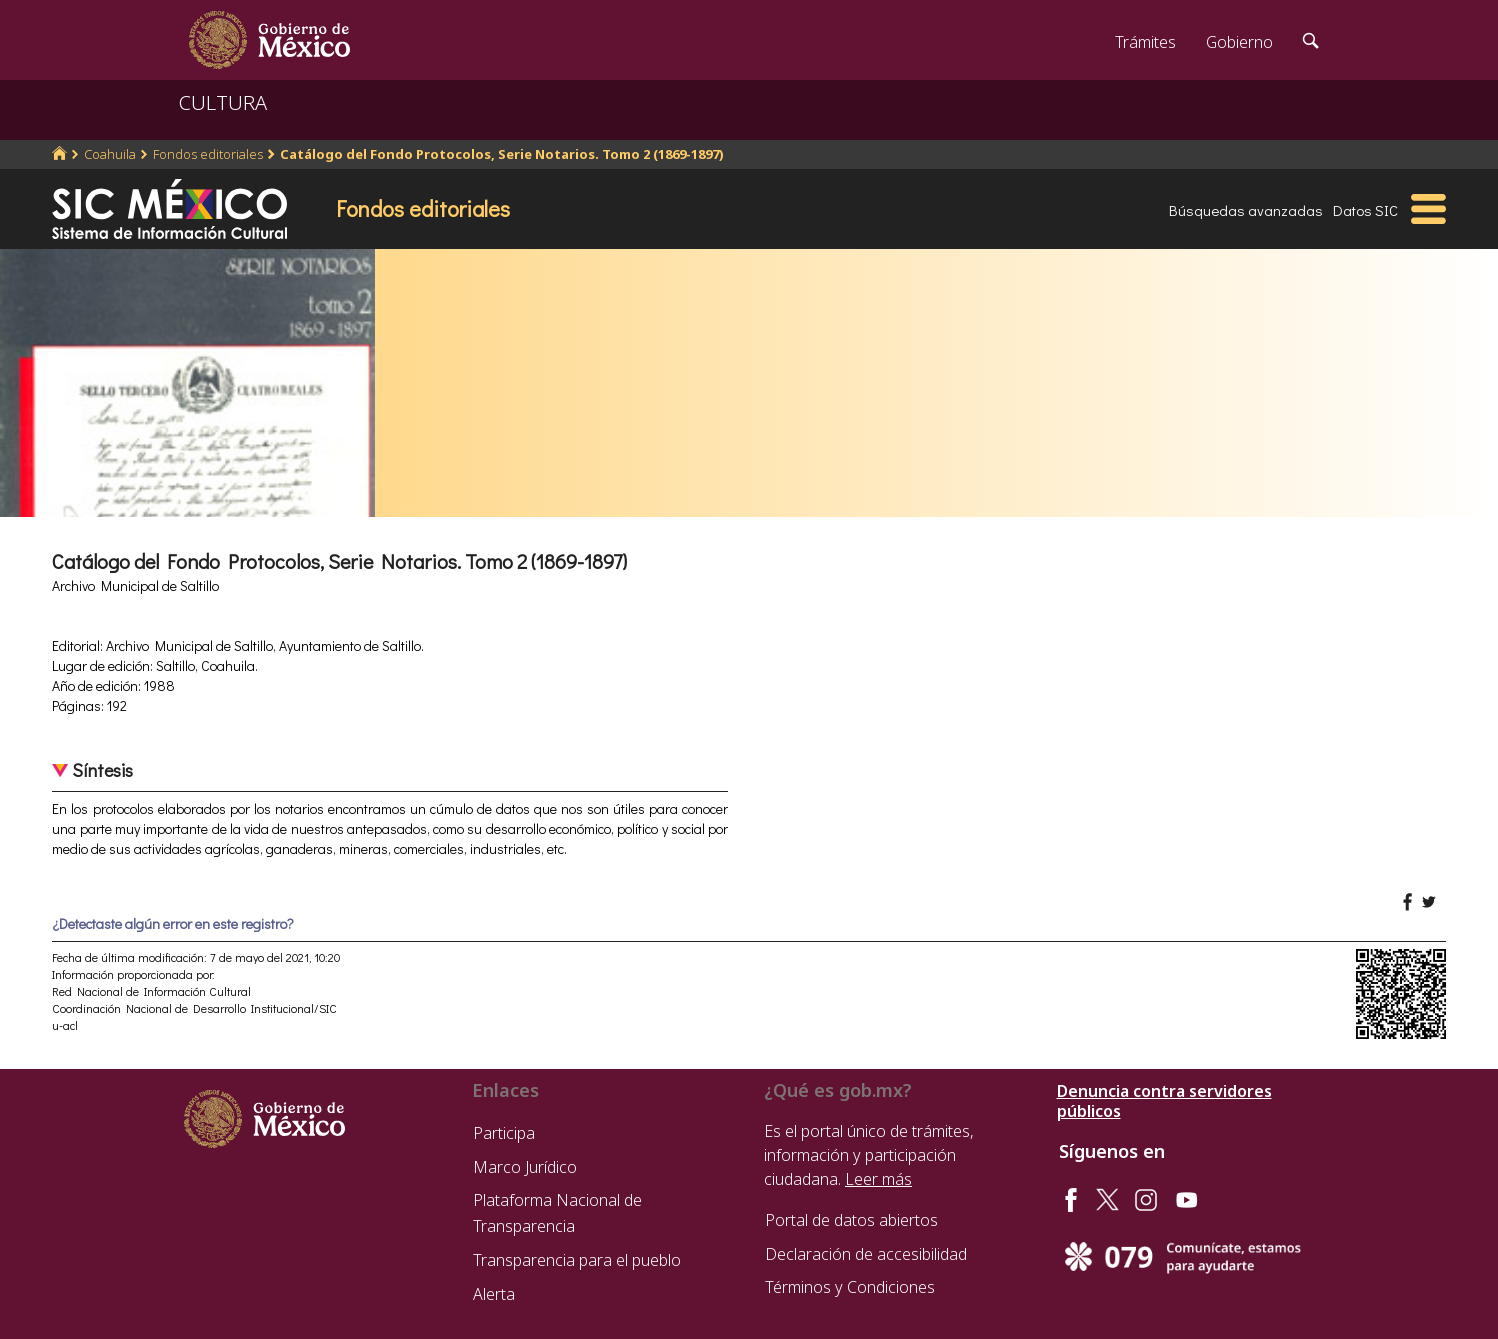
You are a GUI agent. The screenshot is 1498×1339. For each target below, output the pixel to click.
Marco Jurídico (525, 1167)
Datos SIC (1365, 210)
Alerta (494, 1294)
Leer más (878, 1179)
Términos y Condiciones (850, 1287)
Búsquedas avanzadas (1246, 210)
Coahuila (110, 154)
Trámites (1145, 42)
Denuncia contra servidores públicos (1164, 1101)
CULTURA (223, 102)
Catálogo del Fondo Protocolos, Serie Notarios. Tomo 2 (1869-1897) (502, 154)
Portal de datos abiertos (851, 1220)
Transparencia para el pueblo (577, 1260)
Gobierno (1239, 42)
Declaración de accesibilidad (866, 1254)
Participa (504, 1133)
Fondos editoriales (208, 154)
